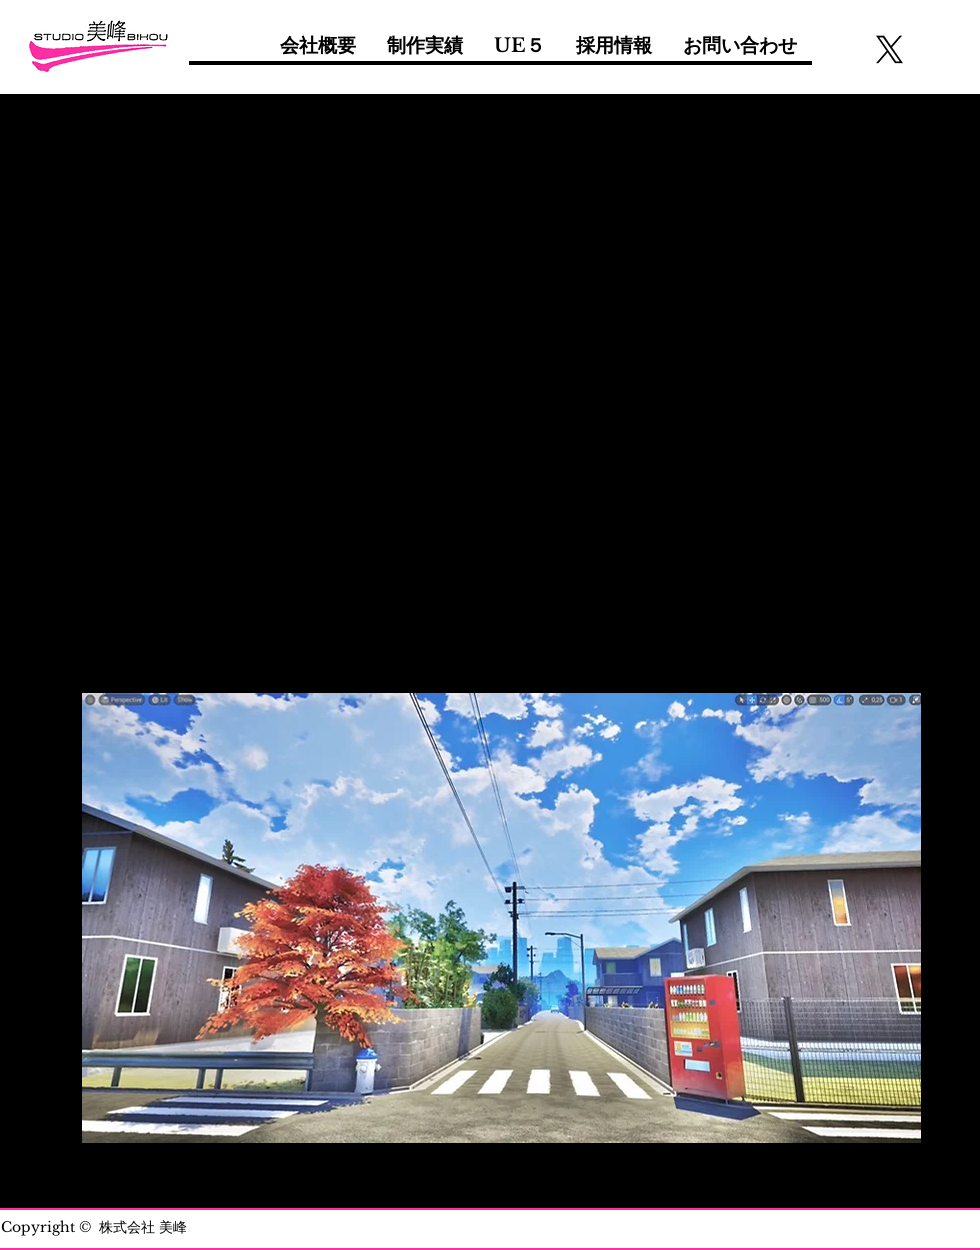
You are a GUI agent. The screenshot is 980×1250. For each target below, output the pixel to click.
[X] (889, 49)
